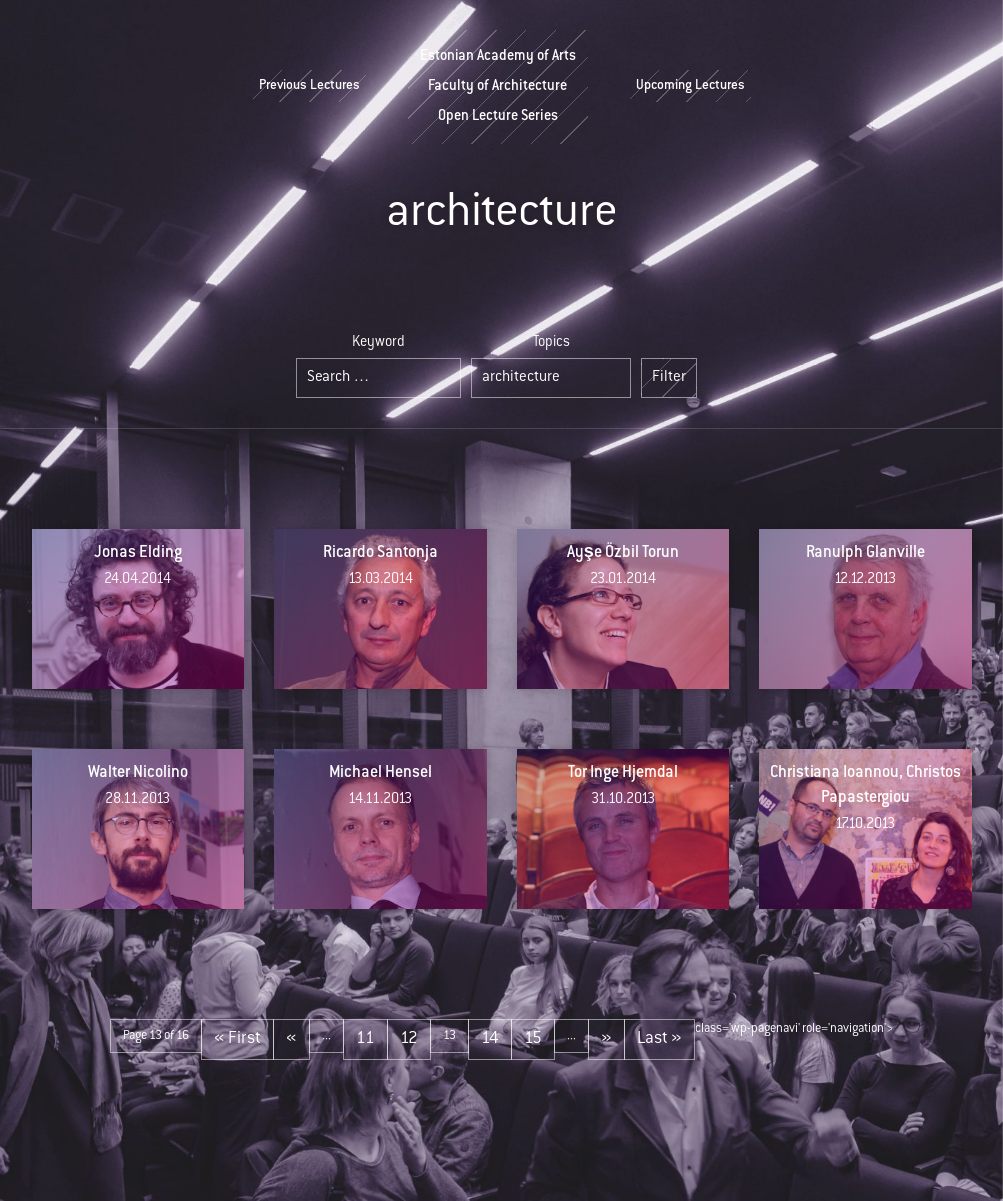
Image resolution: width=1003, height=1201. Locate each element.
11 (365, 1039)
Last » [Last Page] (659, 1039)
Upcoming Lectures (690, 86)
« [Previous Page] (291, 1039)
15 (533, 1039)
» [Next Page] (606, 1039)
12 (409, 1039)
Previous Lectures (309, 86)
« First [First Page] (237, 1039)
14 (490, 1039)
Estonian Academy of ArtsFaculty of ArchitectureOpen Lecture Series (498, 87)
